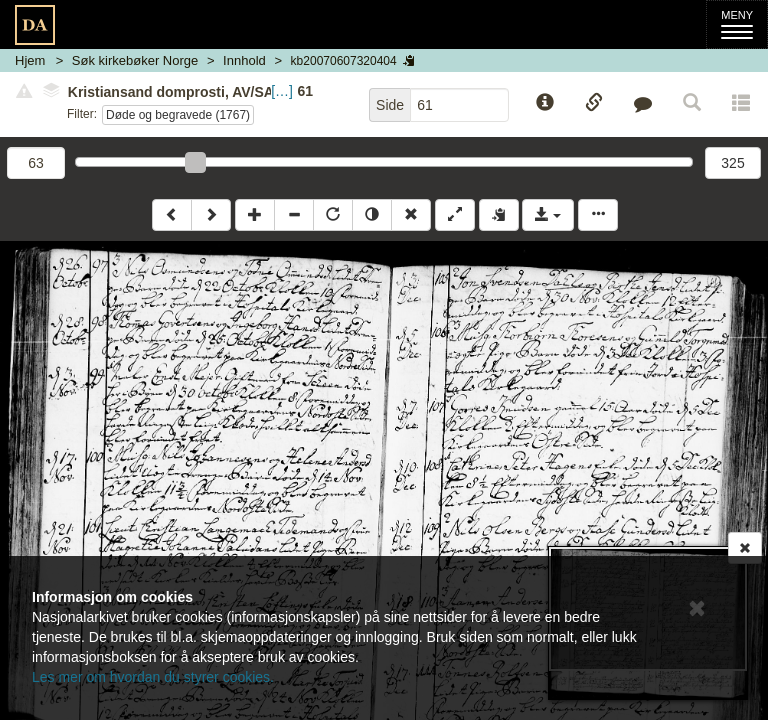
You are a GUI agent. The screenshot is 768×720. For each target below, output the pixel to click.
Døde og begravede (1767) (178, 115)
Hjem (30, 60)
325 (732, 163)
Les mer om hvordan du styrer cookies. (153, 677)
